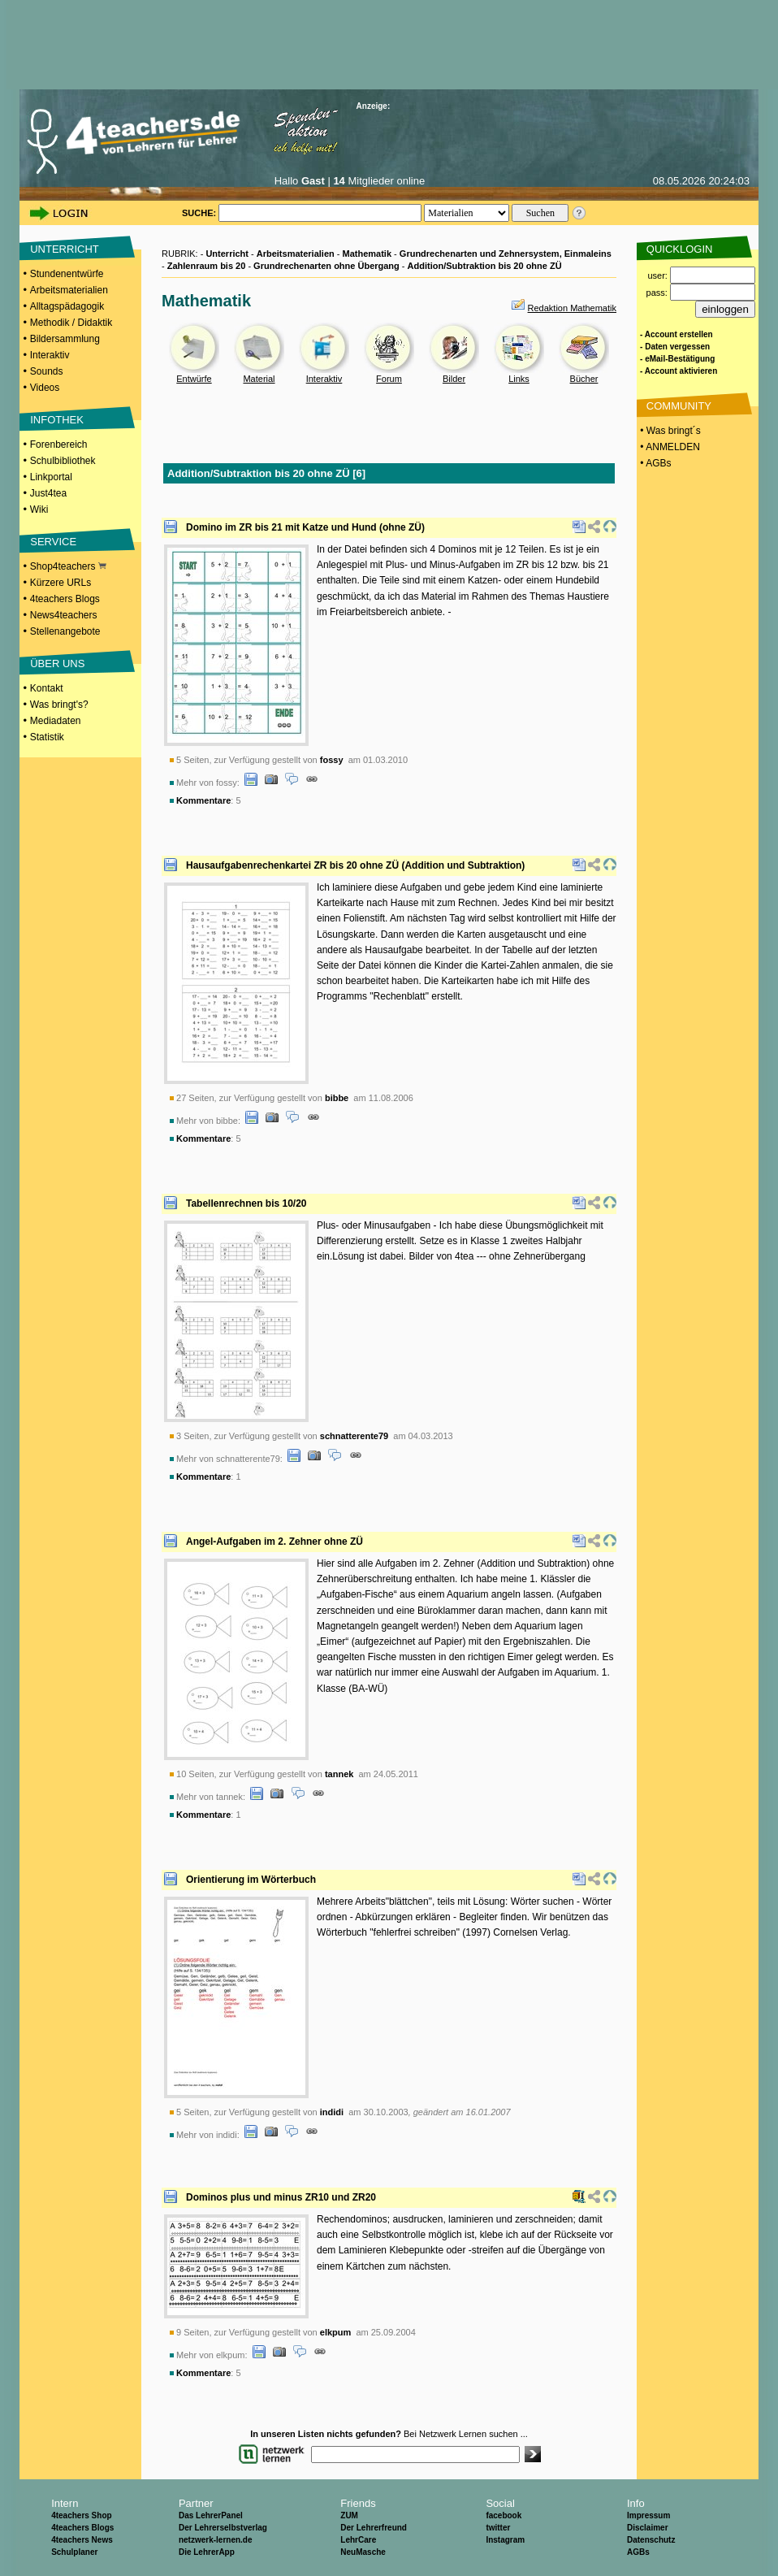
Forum (389, 379)
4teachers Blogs (65, 599)
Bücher (584, 379)
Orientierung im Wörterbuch (251, 1879)
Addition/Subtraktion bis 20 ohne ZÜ (485, 266)
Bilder (454, 379)
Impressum (648, 2515)
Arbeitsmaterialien (69, 290)
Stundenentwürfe (67, 274)
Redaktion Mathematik (572, 308)
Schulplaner (74, 2552)
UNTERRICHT (64, 249)
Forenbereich (59, 444)
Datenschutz (651, 2539)
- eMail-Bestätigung (677, 358)
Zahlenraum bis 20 (206, 266)
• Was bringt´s (669, 430)
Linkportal (51, 477)
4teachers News (82, 2539)
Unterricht (227, 253)
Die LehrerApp (207, 2552)
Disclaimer (647, 2527)
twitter (498, 2527)
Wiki (39, 509)
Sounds (46, 371)
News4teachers (63, 615)
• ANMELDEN (669, 447)
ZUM (349, 2515)
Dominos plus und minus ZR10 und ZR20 (281, 2197)
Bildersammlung (65, 339)
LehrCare (358, 2539)
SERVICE (53, 542)
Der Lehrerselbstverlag (223, 2527)
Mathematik (367, 253)
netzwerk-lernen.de (216, 2539)
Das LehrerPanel (211, 2515)
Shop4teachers (68, 566)
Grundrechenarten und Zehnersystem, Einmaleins (506, 253)
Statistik (47, 737)
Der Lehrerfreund (373, 2527)
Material (258, 379)
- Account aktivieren (678, 370)
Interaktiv (50, 355)
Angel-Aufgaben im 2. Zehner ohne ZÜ (274, 1541)
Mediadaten (55, 720)
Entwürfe (193, 379)
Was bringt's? (59, 704)
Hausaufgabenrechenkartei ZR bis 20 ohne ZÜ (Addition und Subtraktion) (355, 865)
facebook (503, 2515)
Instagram (505, 2539)
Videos (44, 387)
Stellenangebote (65, 631)
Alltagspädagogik (67, 306)
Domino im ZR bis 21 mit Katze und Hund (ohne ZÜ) (305, 527)
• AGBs (655, 463)
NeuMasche (363, 2552)
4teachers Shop (81, 2515)
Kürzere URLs (60, 582)
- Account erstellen (676, 334)
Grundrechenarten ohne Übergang (326, 266)
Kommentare (203, 800)
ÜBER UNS (57, 663)
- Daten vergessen (675, 346)
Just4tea (48, 493)
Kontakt (46, 688)
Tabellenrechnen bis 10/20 (246, 1203)
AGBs (638, 2552)
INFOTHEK (57, 420)
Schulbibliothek (63, 460)
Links (518, 379)
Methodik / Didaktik (71, 322)
